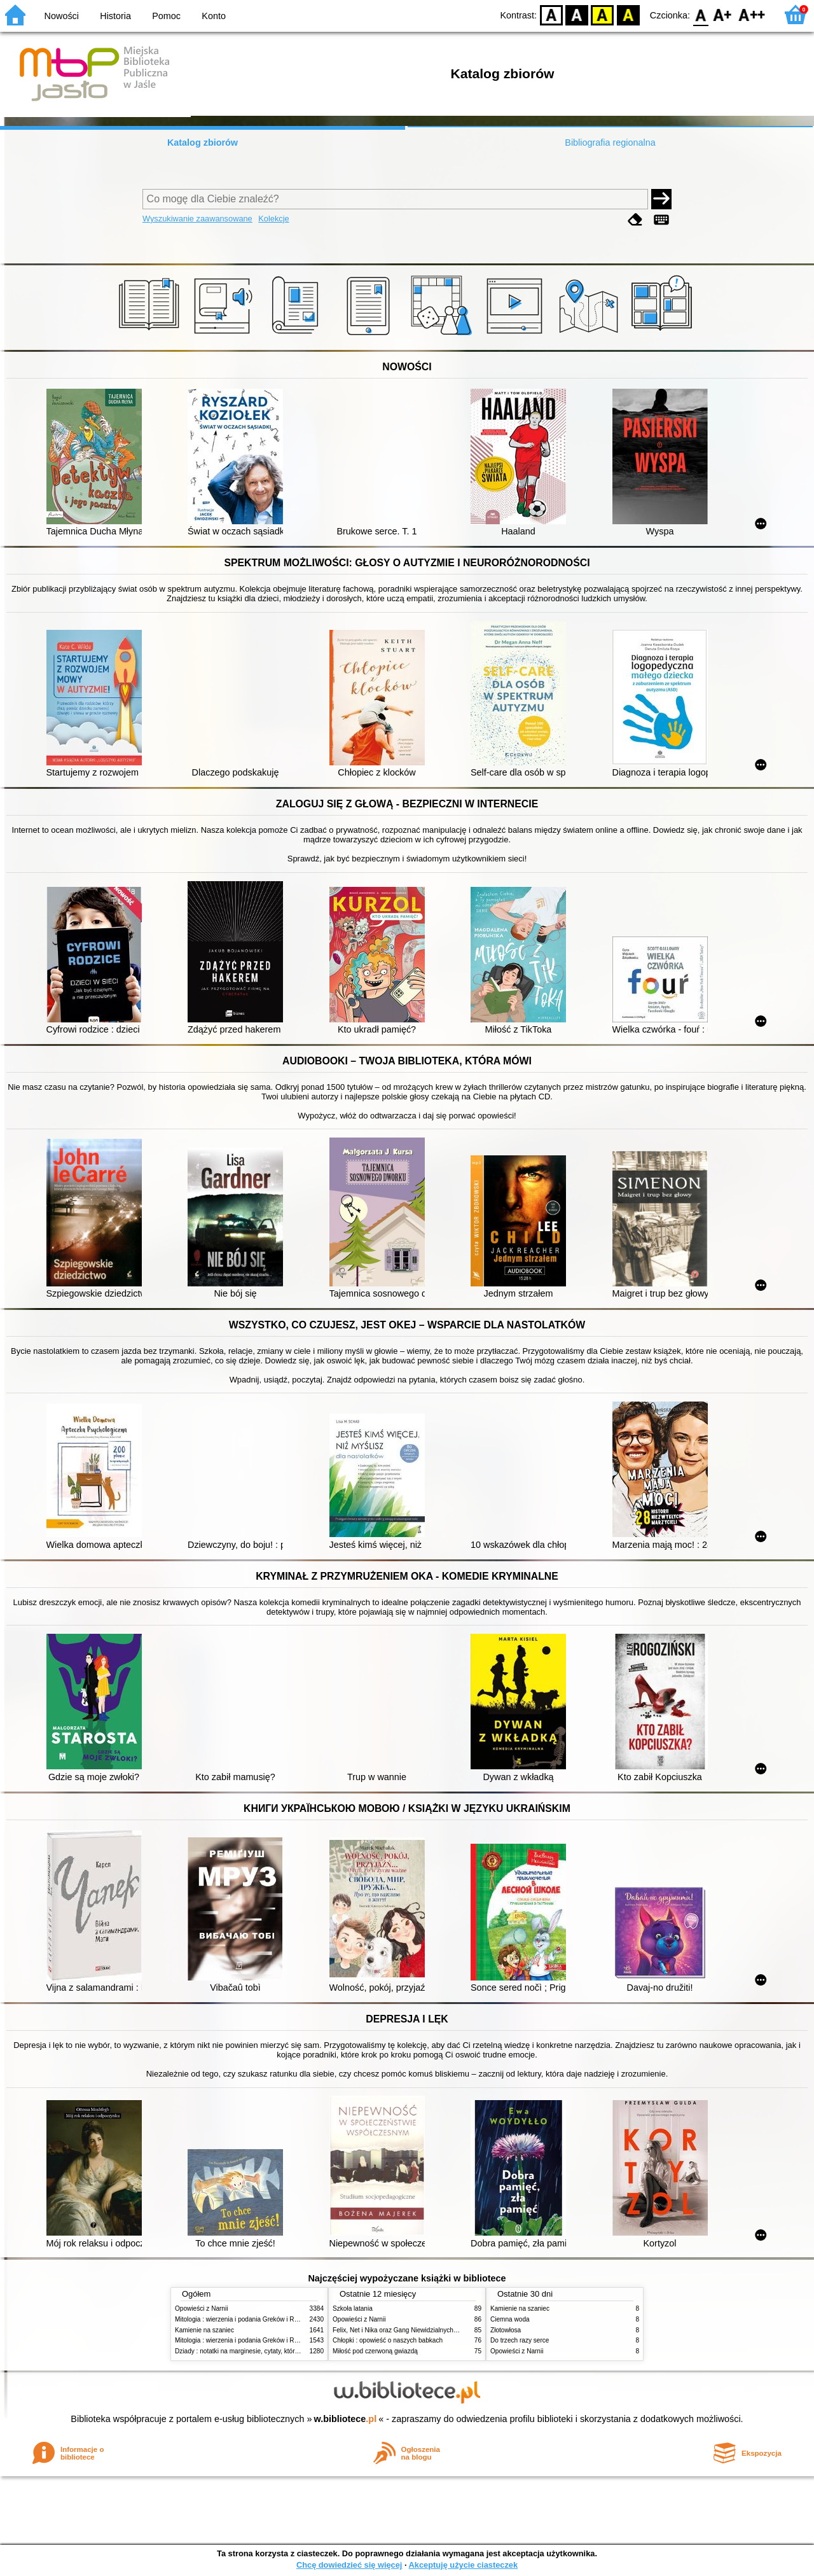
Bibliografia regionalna (610, 142)
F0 (700, 14)
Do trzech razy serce (519, 2340)
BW (577, 14)
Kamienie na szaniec (204, 2330)
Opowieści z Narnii (201, 2308)
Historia (115, 16)
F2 (752, 14)
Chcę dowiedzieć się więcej (349, 2565)
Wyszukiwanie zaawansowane (197, 218)
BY (628, 14)
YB (602, 14)
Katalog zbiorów (202, 142)
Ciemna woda (510, 2319)
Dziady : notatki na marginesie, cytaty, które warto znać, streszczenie (272, 2351)
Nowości (62, 16)
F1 (723, 14)
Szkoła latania (353, 2308)
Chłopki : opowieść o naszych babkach (388, 2340)
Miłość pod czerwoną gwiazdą (375, 2351)
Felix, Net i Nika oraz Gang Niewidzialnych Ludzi (402, 2330)
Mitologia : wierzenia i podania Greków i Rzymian (245, 2319)
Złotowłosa (505, 2330)
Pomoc (166, 16)
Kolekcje (273, 218)
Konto (214, 16)
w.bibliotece (345, 2419)
